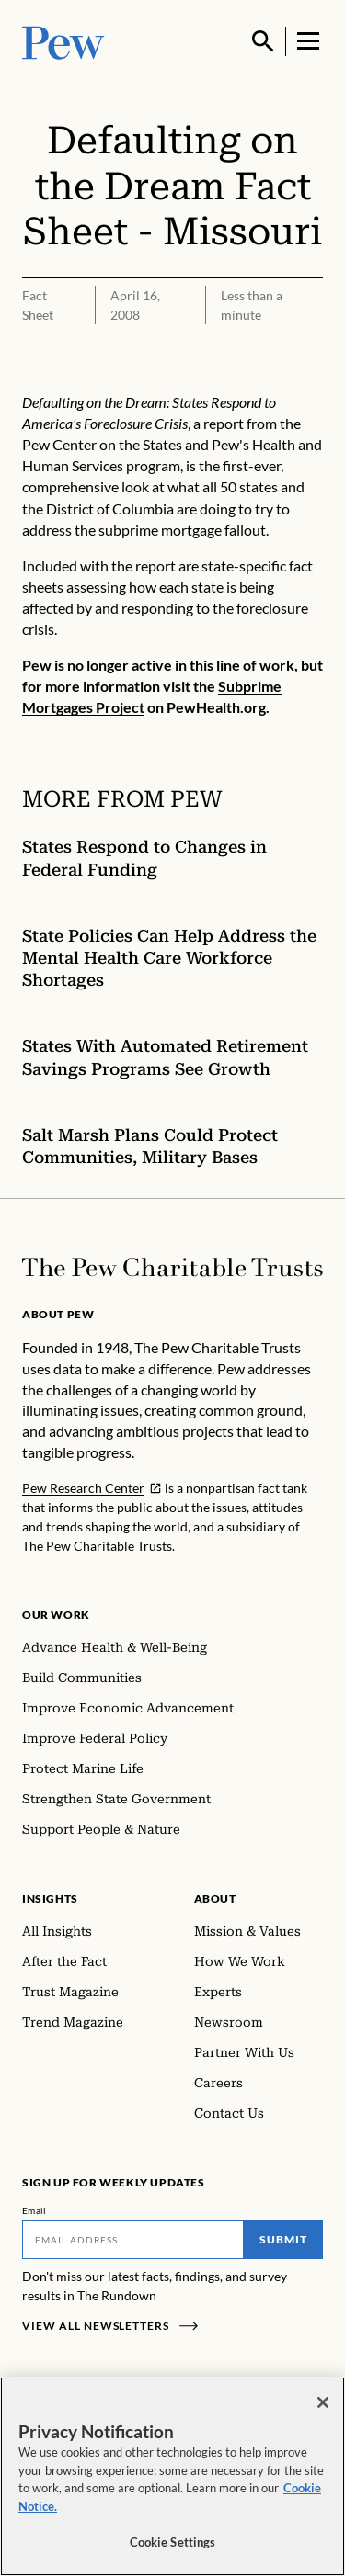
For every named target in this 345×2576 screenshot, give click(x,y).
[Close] (323, 2402)
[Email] (133, 2239)
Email (34, 2210)
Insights (50, 1898)
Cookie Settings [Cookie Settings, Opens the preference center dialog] (173, 2542)
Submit (283, 2239)
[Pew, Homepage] (63, 41)
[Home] (172, 1267)
